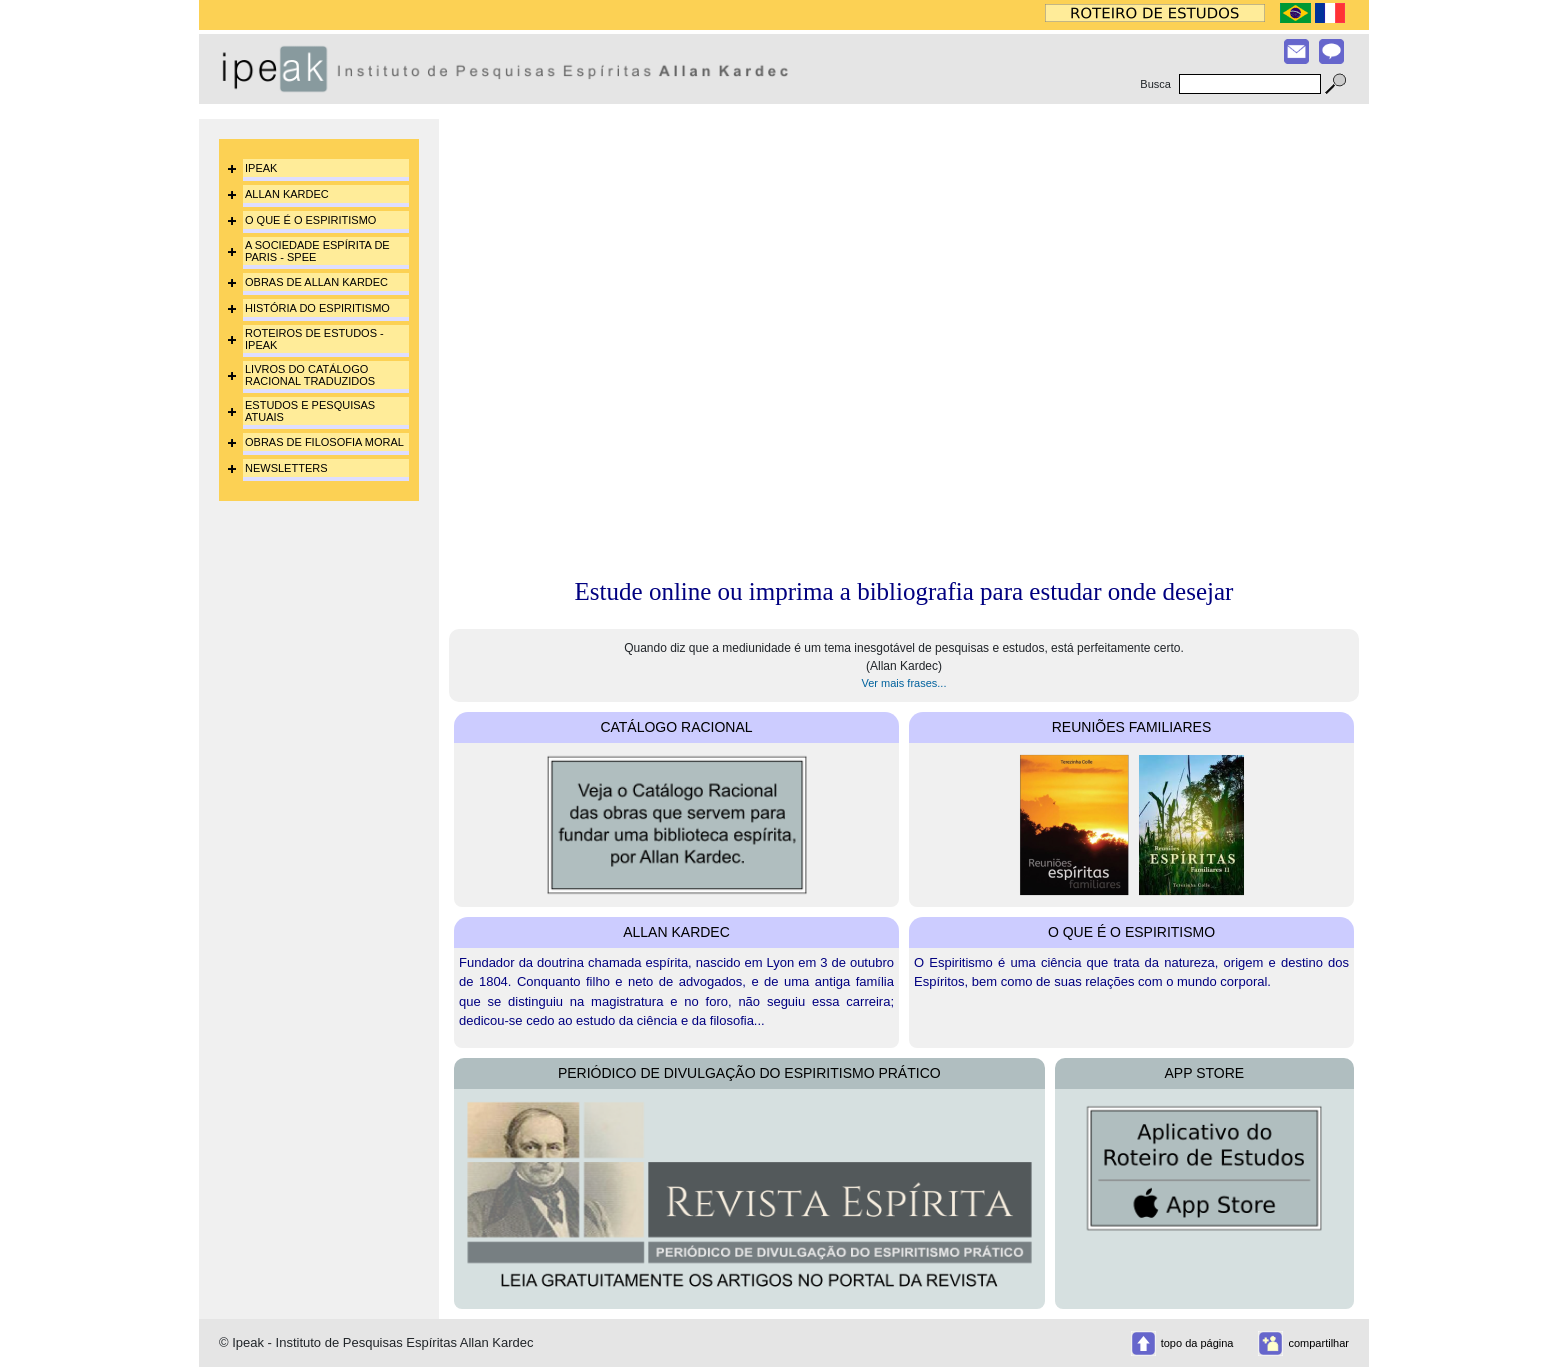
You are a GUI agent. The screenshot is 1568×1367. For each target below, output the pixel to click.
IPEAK (261, 168)
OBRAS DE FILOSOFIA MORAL (324, 442)
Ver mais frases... (904, 683)
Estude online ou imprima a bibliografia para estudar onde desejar (904, 591)
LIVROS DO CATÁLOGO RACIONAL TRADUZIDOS (310, 375)
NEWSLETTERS (286, 468)
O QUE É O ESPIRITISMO (310, 220)
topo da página (1197, 1343)
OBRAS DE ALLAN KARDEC (316, 282)
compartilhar (1318, 1343)
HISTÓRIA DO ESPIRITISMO (317, 308)
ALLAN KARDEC (287, 194)
